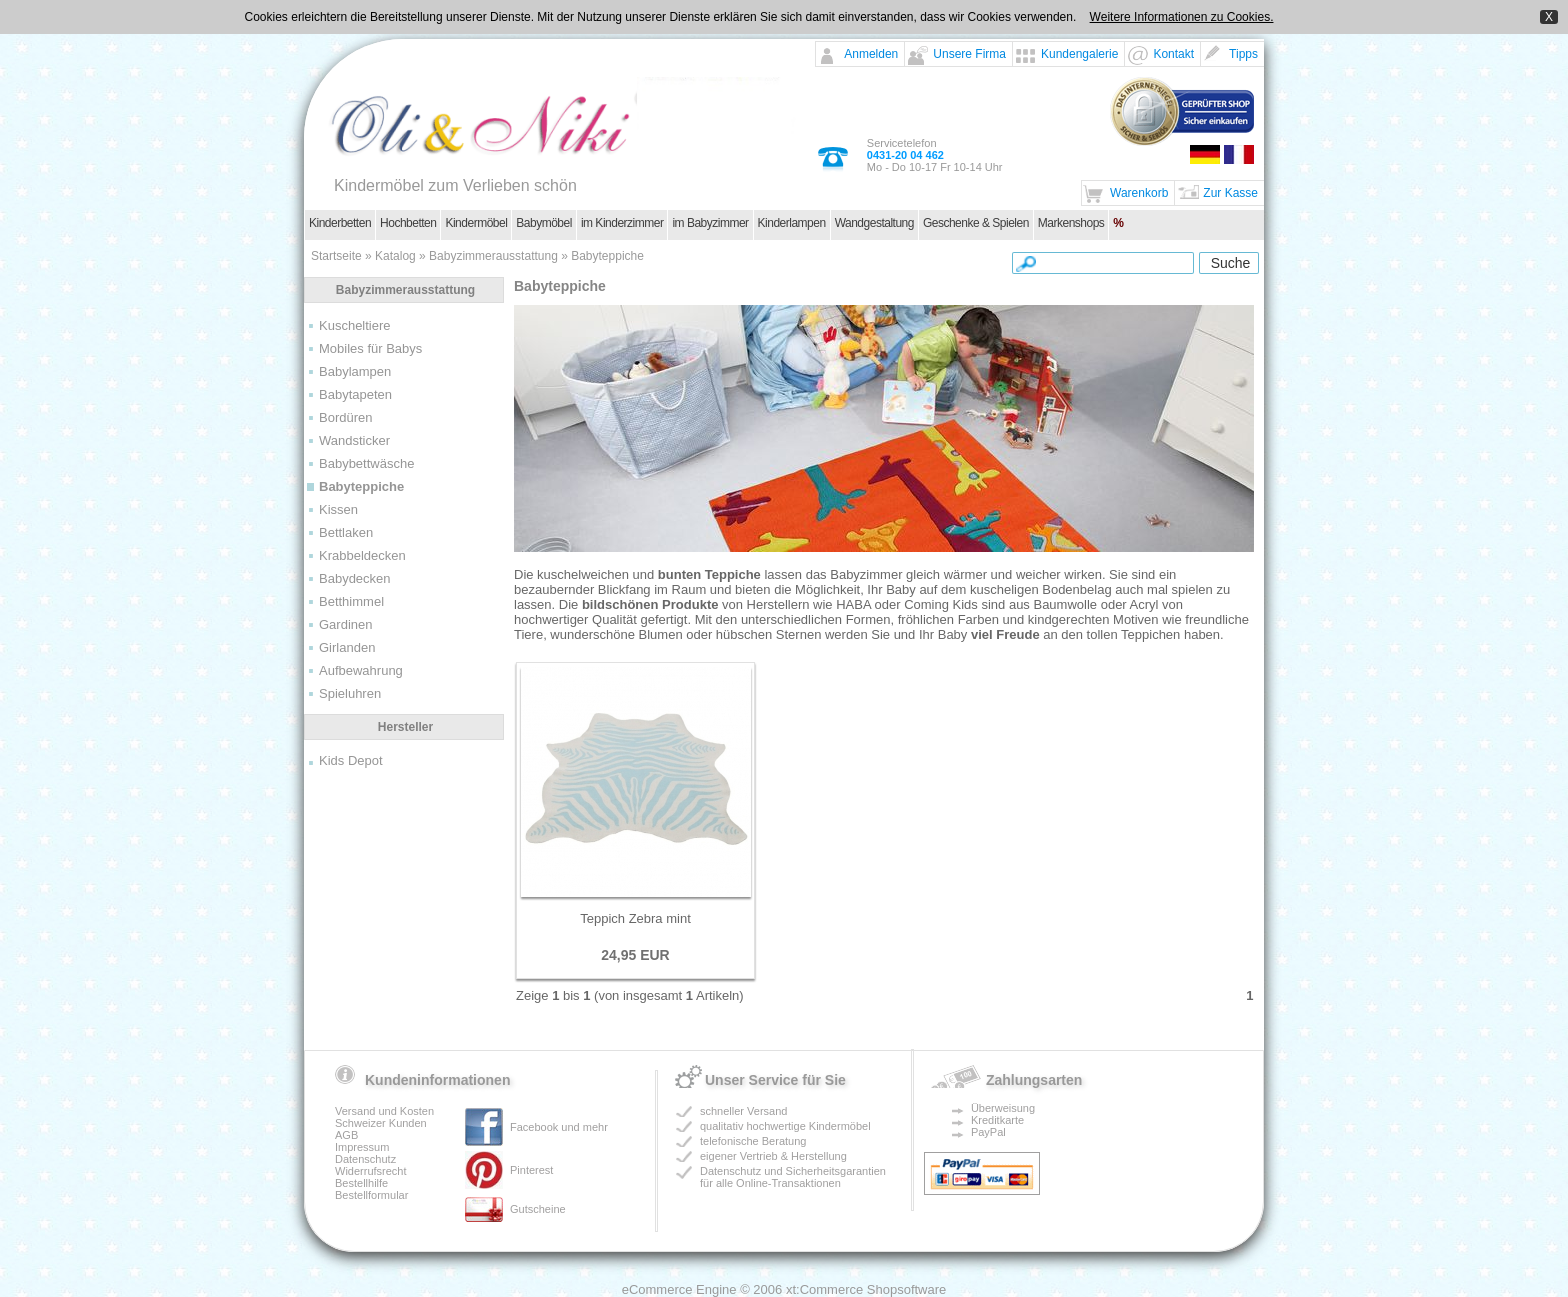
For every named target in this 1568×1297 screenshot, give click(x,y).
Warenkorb (1139, 193)
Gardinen (345, 624)
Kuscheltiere (355, 325)
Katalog (395, 256)
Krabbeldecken (362, 555)
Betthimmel (351, 601)
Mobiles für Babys (370, 348)
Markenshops (1071, 223)
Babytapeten (355, 394)
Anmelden (871, 54)
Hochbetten (408, 223)
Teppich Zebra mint (635, 918)
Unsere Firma (969, 54)
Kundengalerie (1079, 54)
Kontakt (1173, 54)
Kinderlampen (792, 223)
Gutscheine (538, 1209)
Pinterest (531, 1170)
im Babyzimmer (710, 223)
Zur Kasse (1230, 193)
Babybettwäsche (366, 463)
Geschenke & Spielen (976, 223)
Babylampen (355, 371)
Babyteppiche (607, 256)
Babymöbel (544, 223)
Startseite (336, 256)
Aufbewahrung (361, 670)
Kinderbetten (340, 223)
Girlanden (347, 647)
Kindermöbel (476, 223)
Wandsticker (354, 440)
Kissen (338, 509)
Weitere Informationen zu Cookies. (1182, 17)
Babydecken (355, 578)
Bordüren (345, 417)
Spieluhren (350, 693)
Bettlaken (346, 532)
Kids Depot (351, 760)
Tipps (1243, 54)
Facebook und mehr (559, 1127)
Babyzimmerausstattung (493, 256)
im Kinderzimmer (622, 223)
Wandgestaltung (874, 223)
